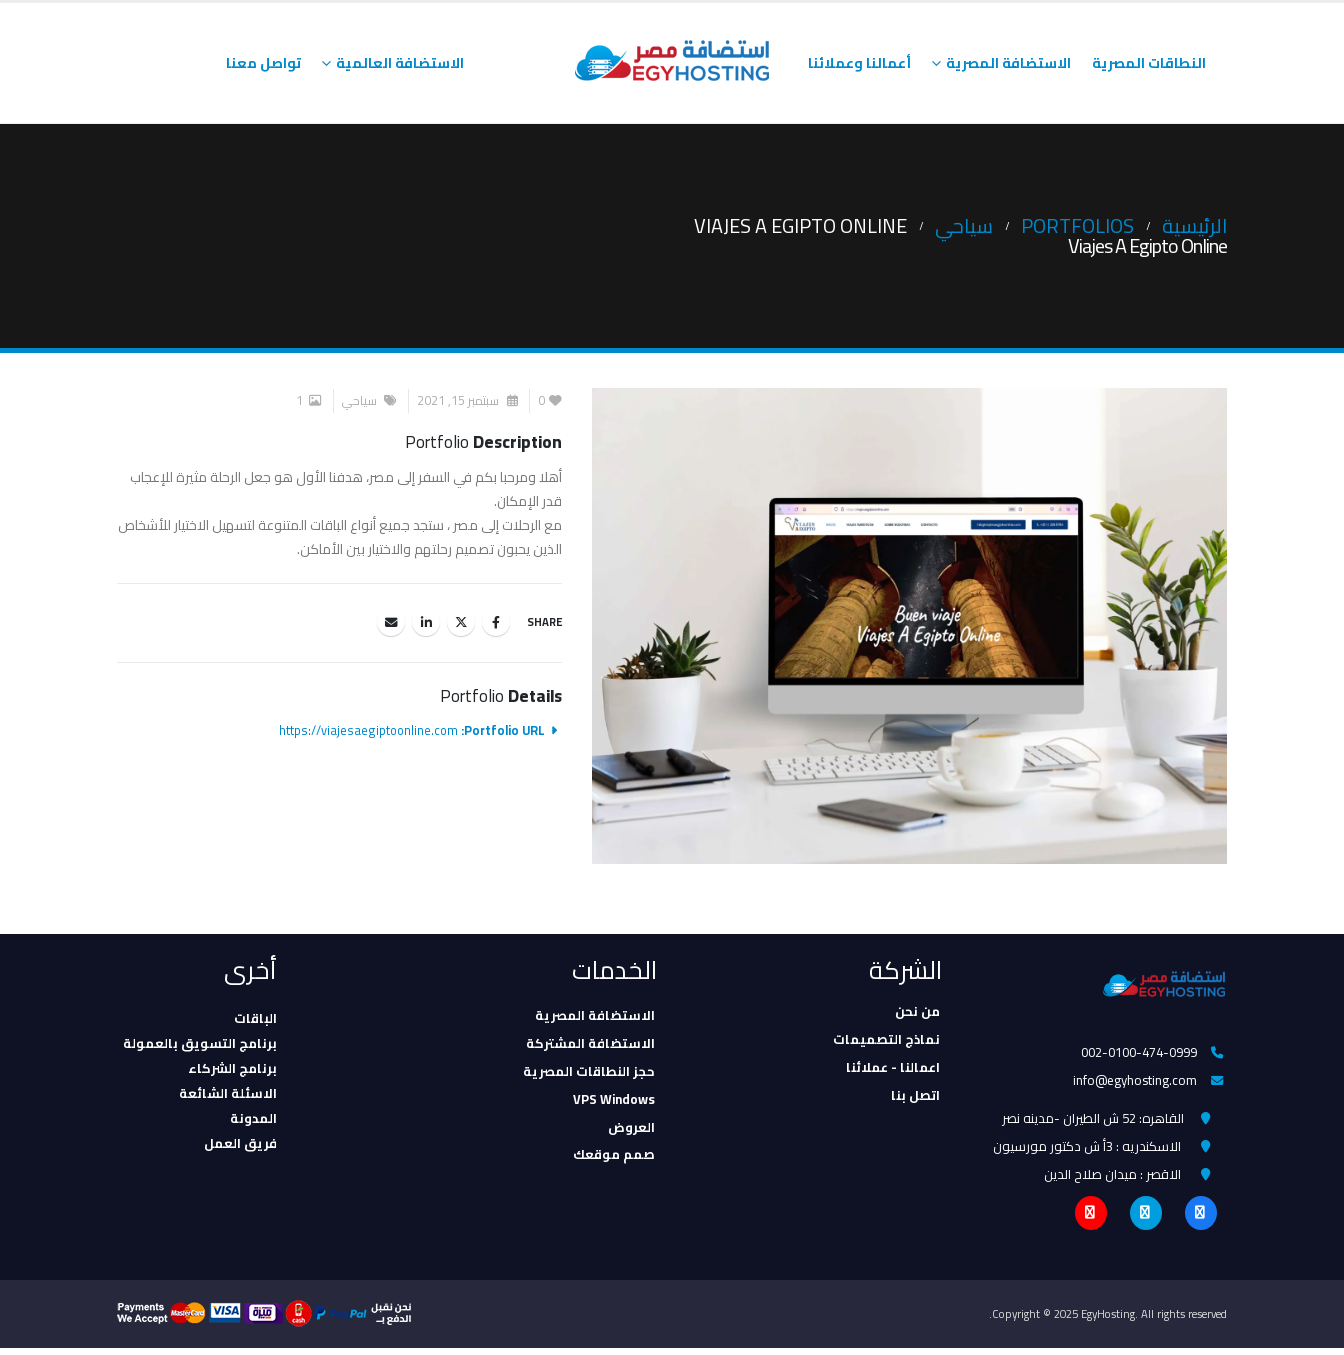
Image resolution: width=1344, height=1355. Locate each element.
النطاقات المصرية (1149, 63)
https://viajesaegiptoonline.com (368, 730)
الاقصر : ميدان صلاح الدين (1112, 1179)
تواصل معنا (263, 63)
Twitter (461, 622)
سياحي (359, 400)
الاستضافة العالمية (400, 63)
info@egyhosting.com (1134, 1082)
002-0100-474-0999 (1138, 1053)
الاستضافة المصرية (1008, 63)
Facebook (496, 622)
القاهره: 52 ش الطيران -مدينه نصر (1093, 1121)
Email (391, 622)
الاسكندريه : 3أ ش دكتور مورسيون (1087, 1150)
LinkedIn (426, 622)
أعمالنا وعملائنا (859, 63)
